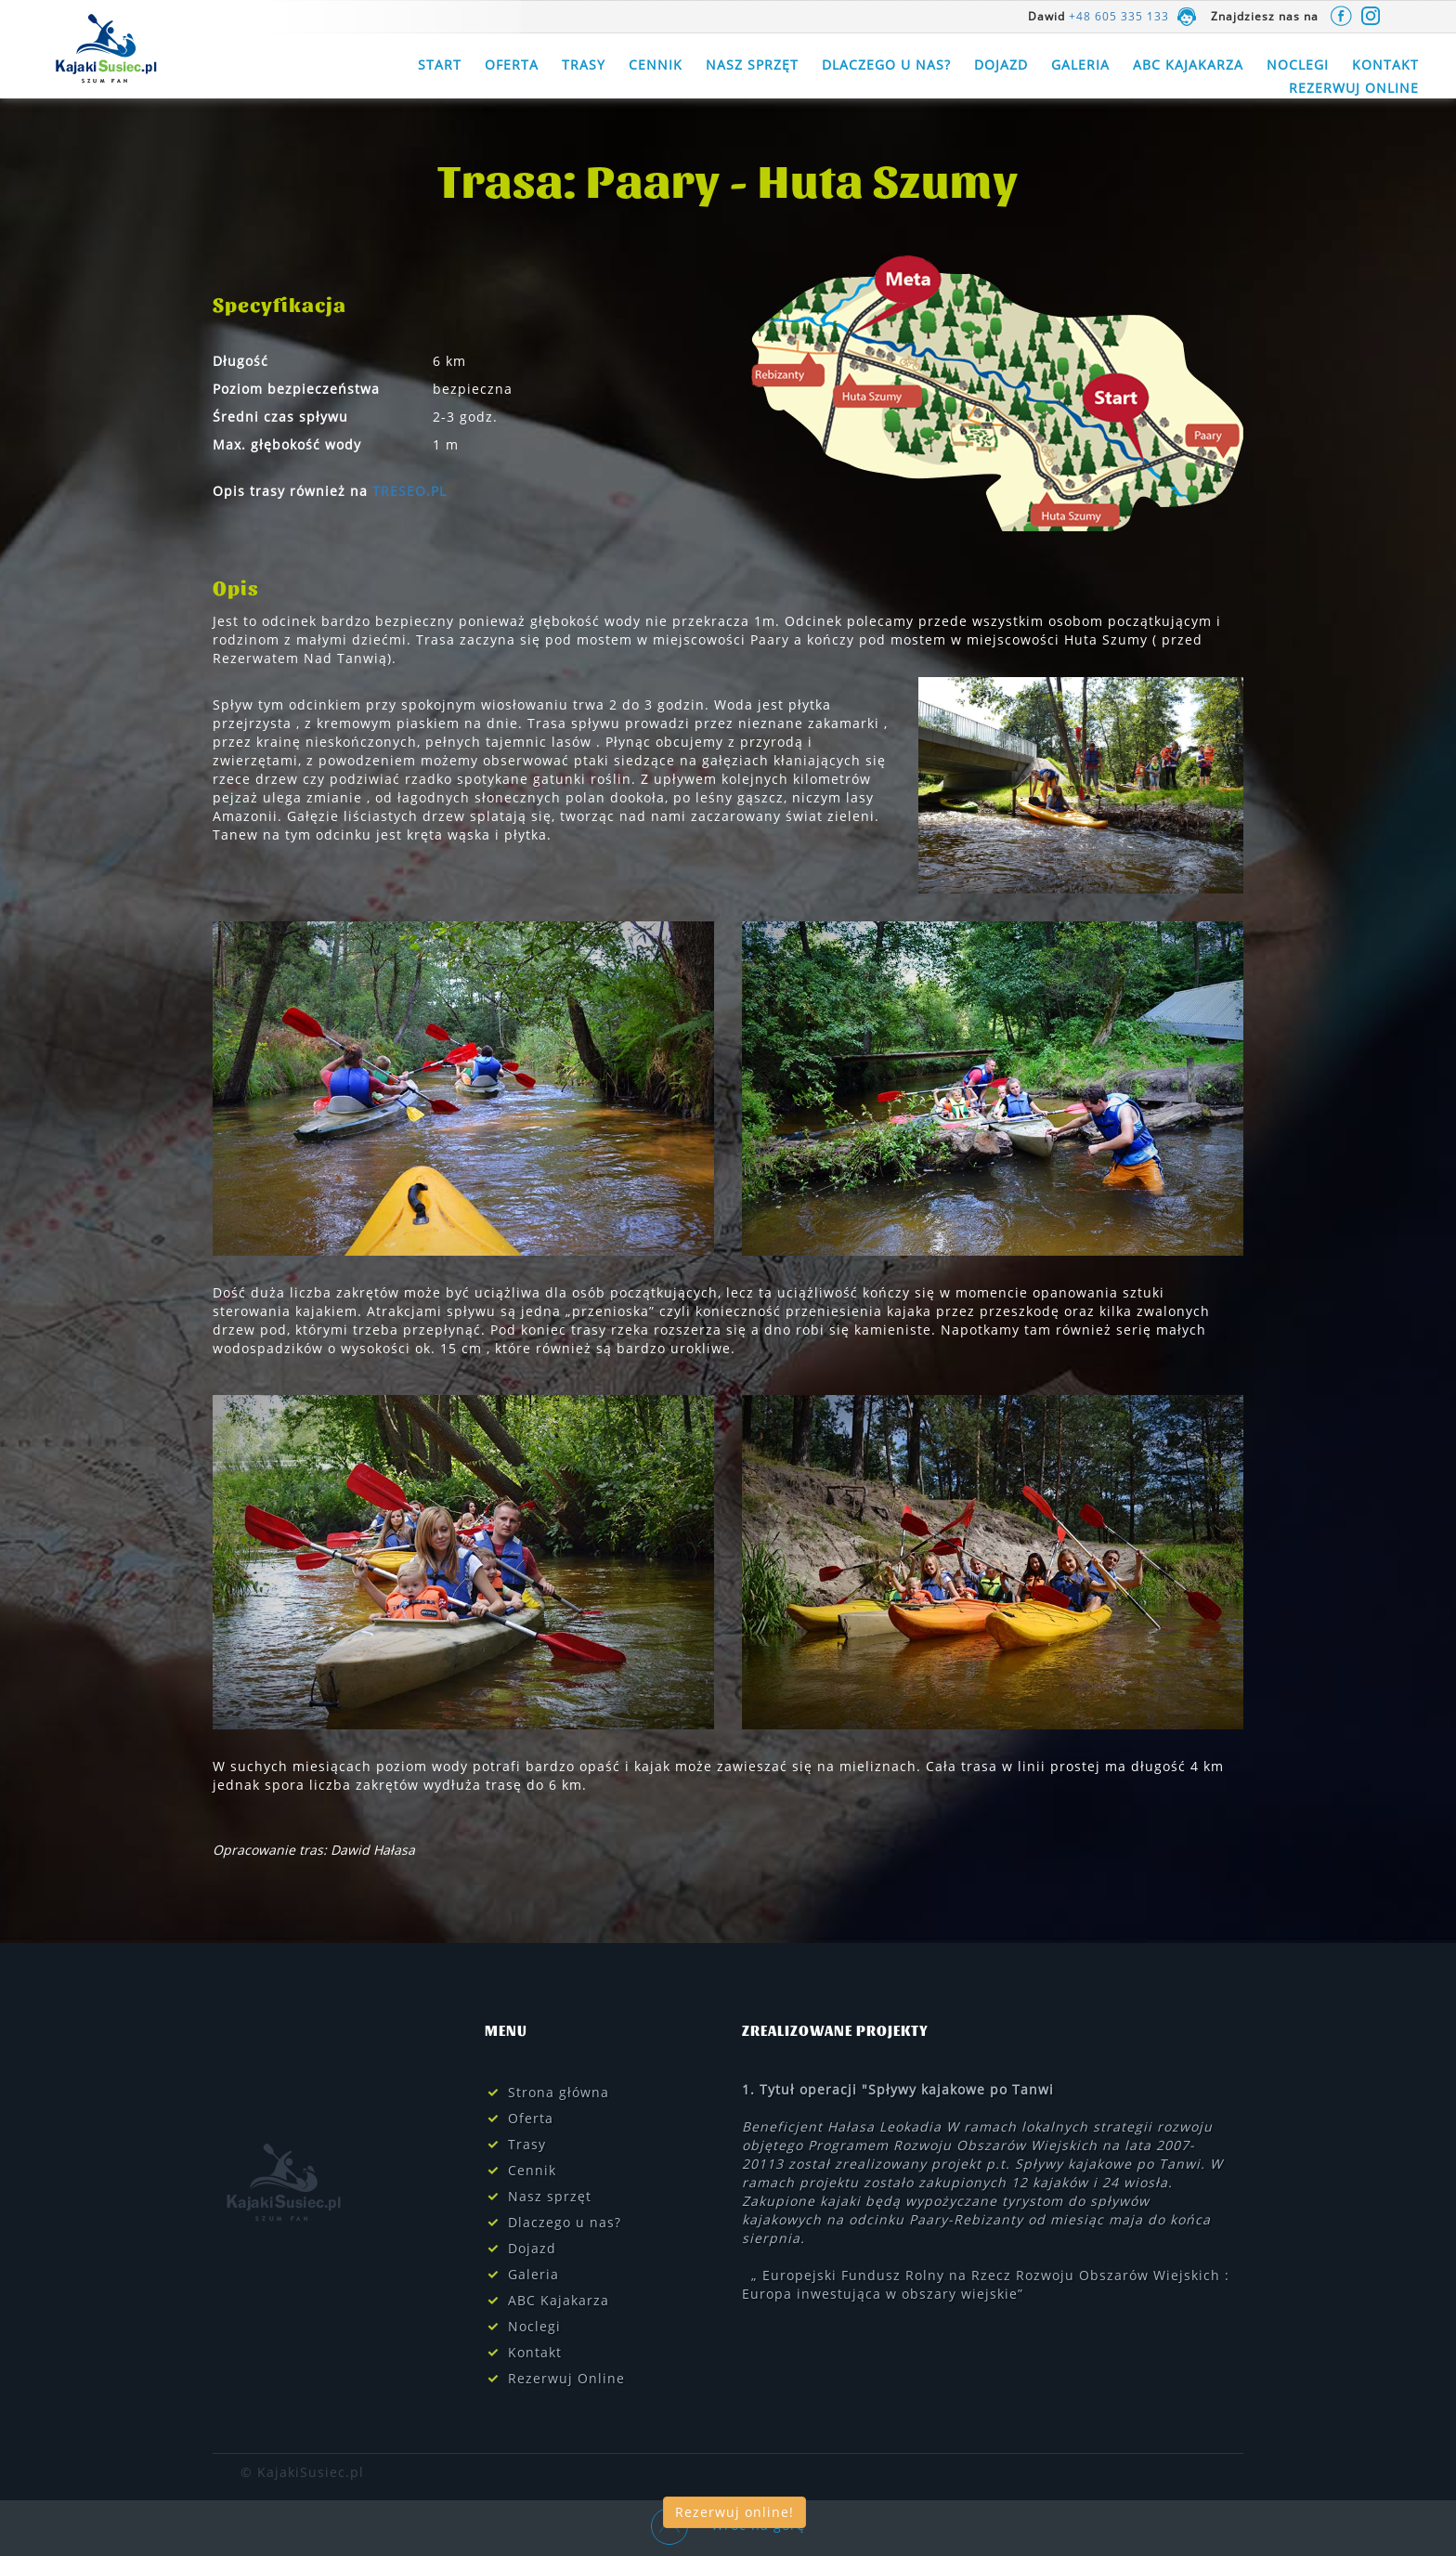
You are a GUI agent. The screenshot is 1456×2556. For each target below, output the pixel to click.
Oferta (512, 64)
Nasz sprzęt (752, 64)
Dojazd (1001, 64)
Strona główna (558, 2092)
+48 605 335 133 (1119, 16)
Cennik (655, 64)
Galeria (1080, 64)
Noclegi (1298, 64)
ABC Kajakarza (1188, 64)
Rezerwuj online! (734, 2512)
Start (440, 64)
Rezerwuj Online (1354, 88)
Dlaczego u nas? (886, 64)
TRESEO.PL (409, 491)
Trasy (583, 64)
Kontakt (1385, 64)
